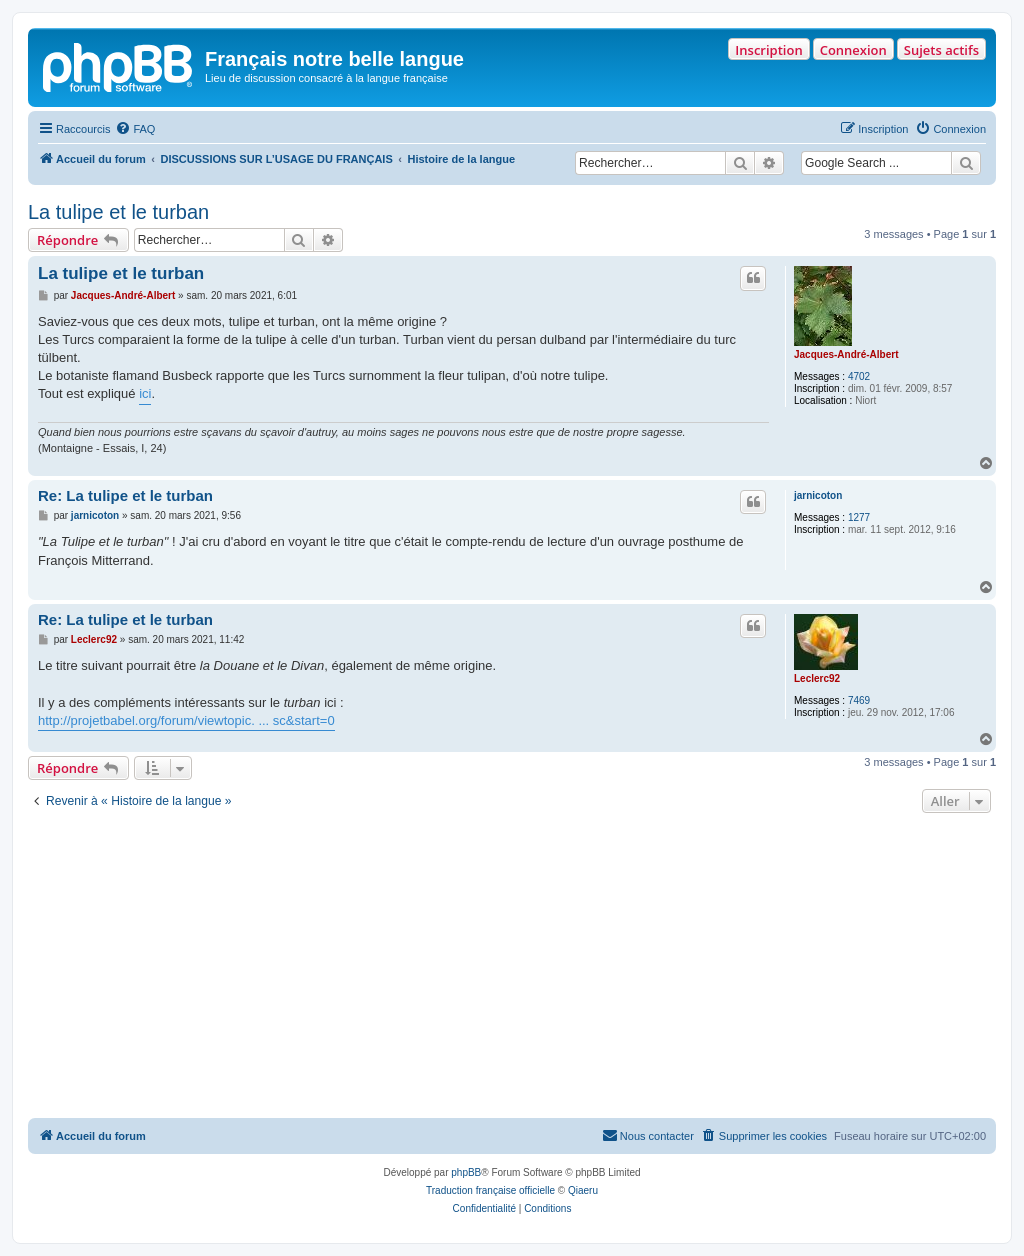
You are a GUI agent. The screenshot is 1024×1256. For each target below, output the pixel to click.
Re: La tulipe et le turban (125, 495)
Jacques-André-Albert (846, 354)
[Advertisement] (512, 968)
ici (145, 393)
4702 (859, 376)
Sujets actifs (941, 50)
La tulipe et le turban (118, 212)
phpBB (466, 1172)
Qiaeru (583, 1190)
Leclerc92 (817, 678)
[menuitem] (135, 129)
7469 (859, 700)
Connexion (853, 50)
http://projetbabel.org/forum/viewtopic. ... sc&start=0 (186, 720)
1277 (859, 517)
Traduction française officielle (490, 1190)
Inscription (768, 50)
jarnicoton (818, 495)
